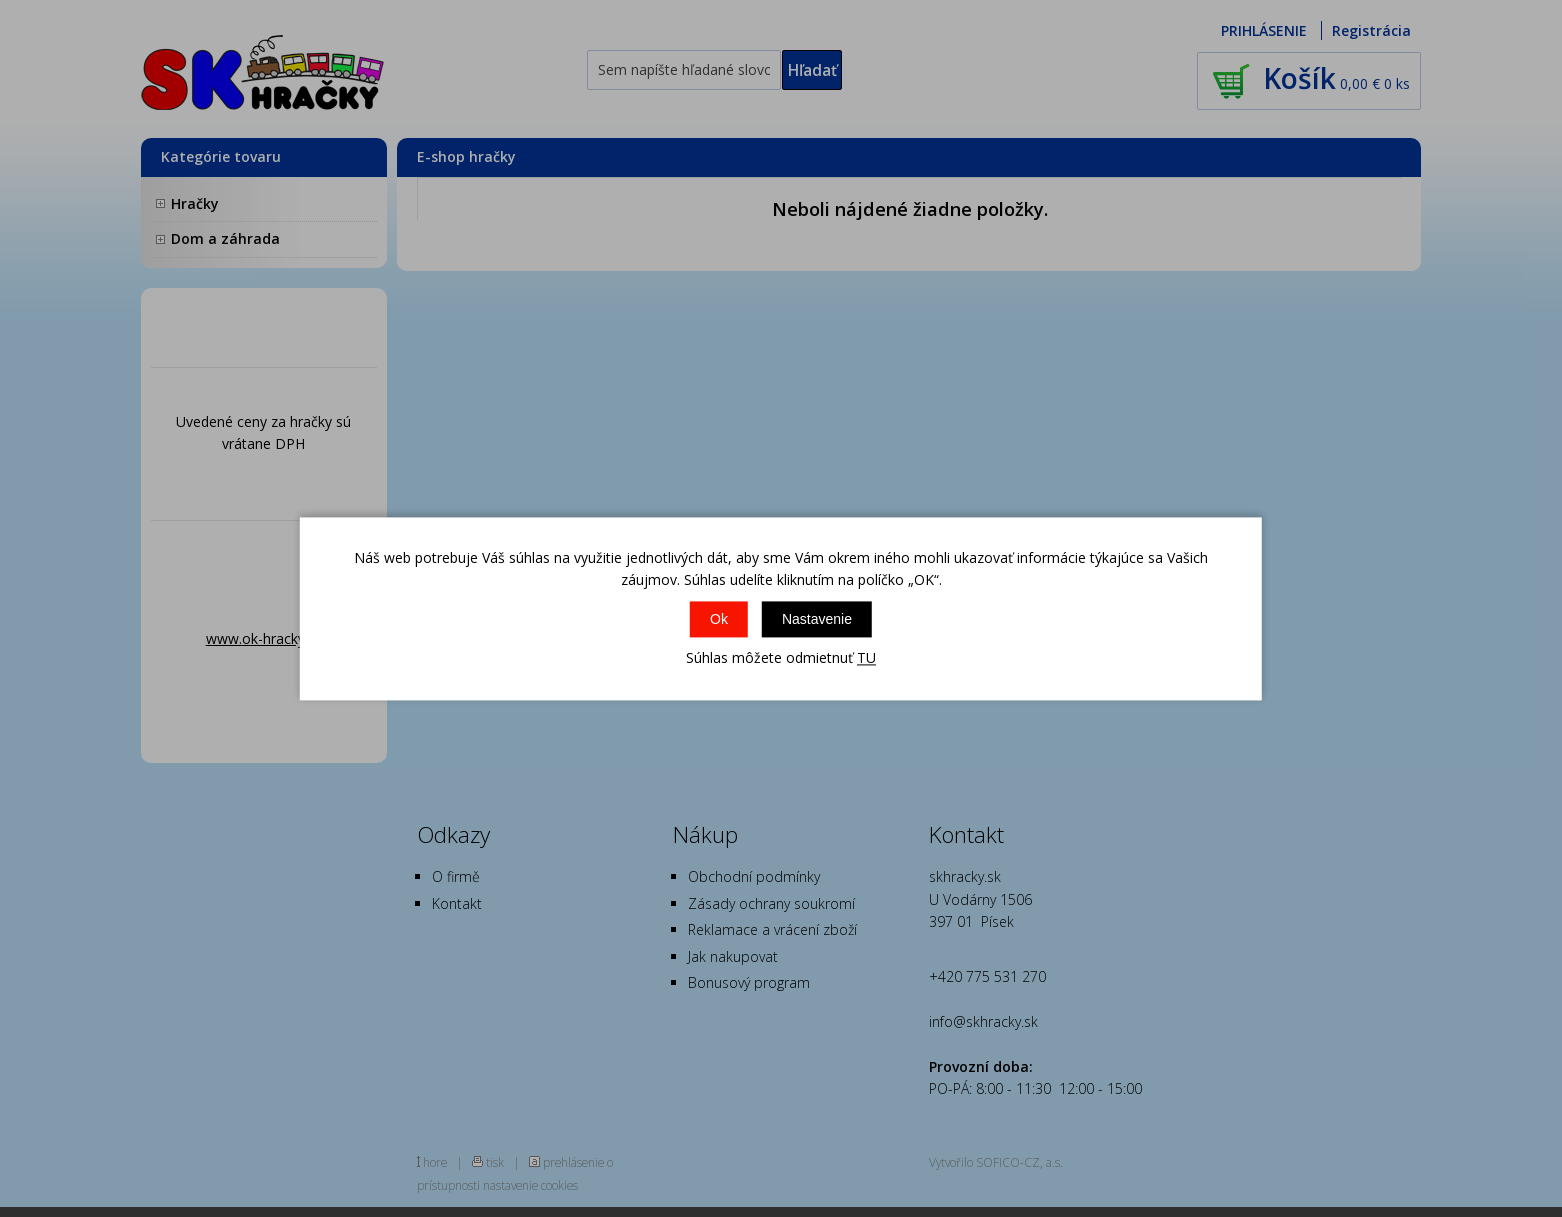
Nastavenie (817, 620)
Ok (719, 620)
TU (866, 658)
